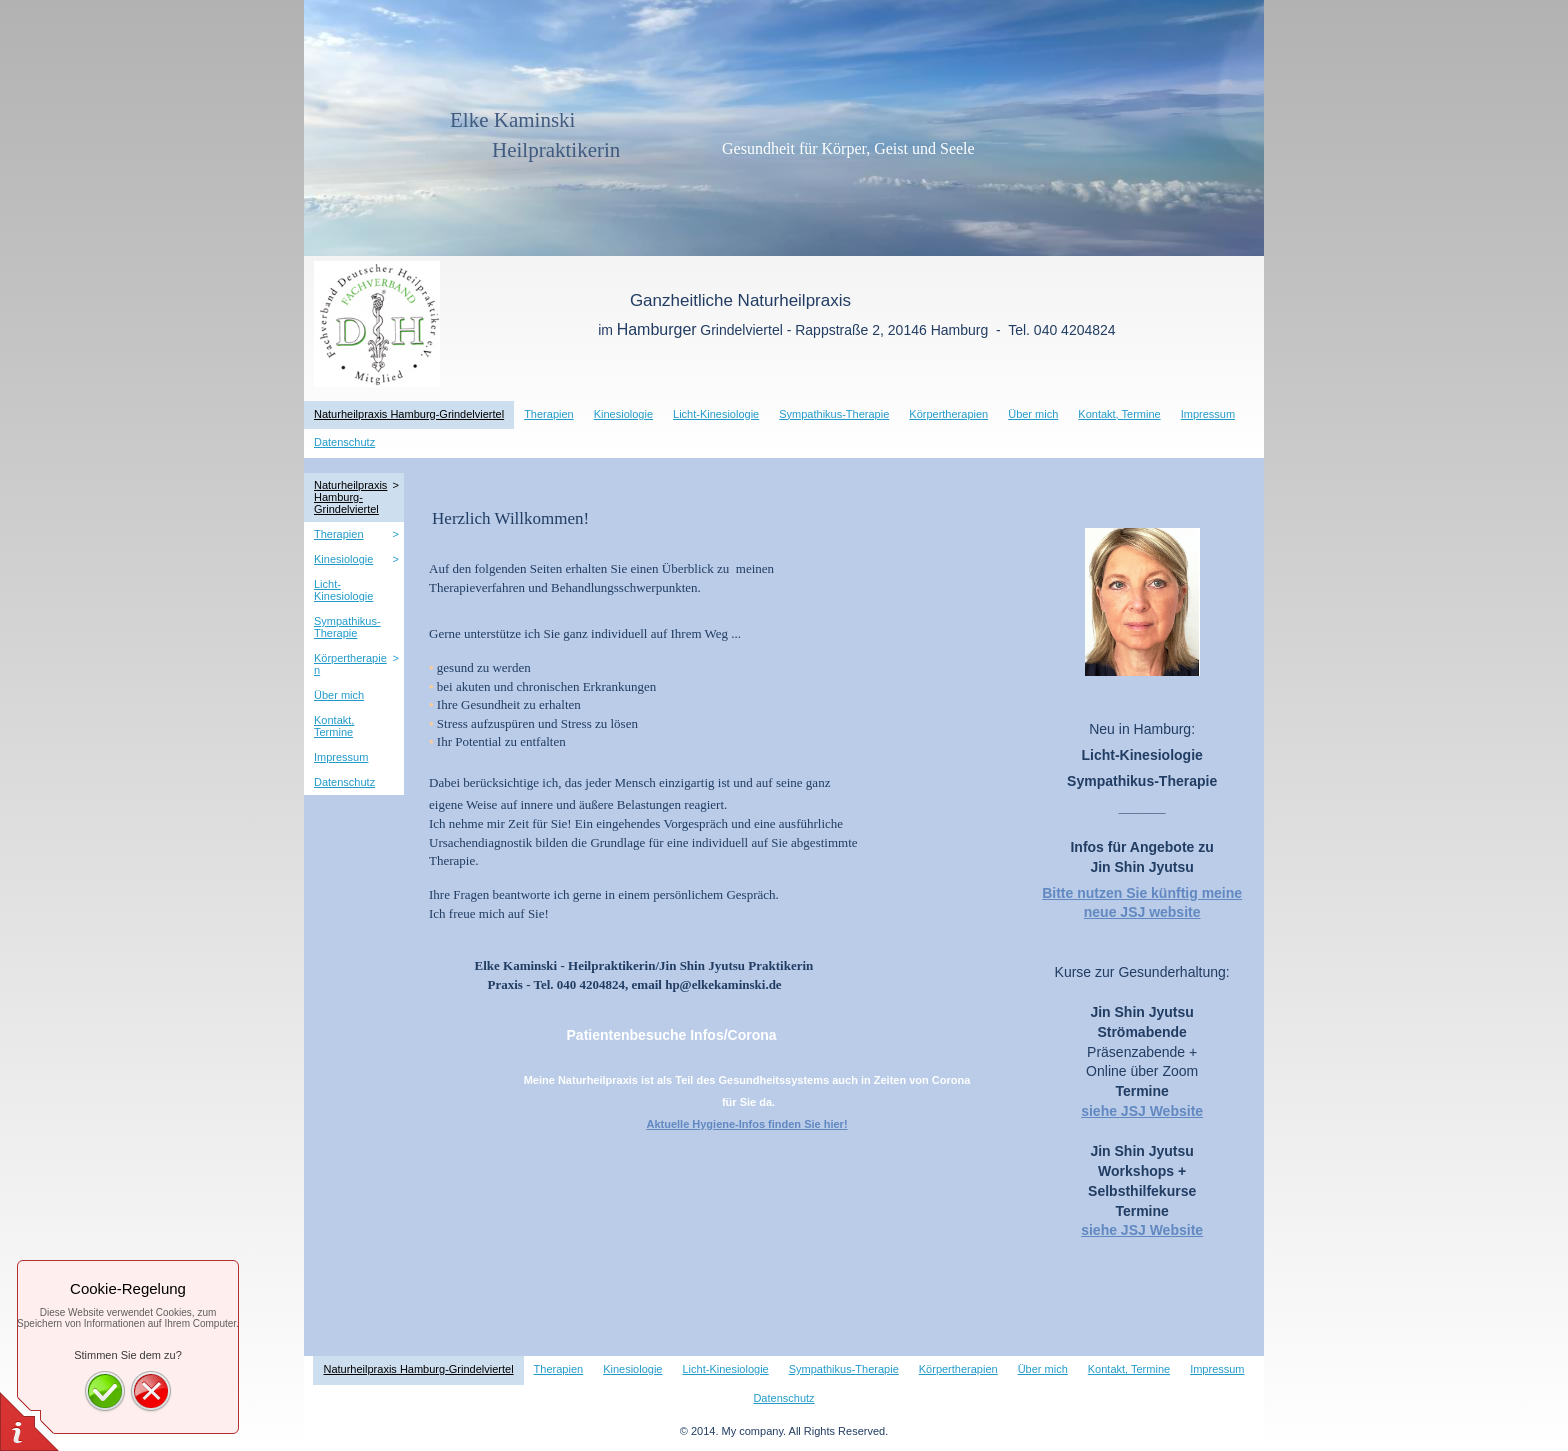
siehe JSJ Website (1142, 1111)
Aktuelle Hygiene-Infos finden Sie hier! (746, 1124)
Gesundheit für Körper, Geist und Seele (730, 148)
